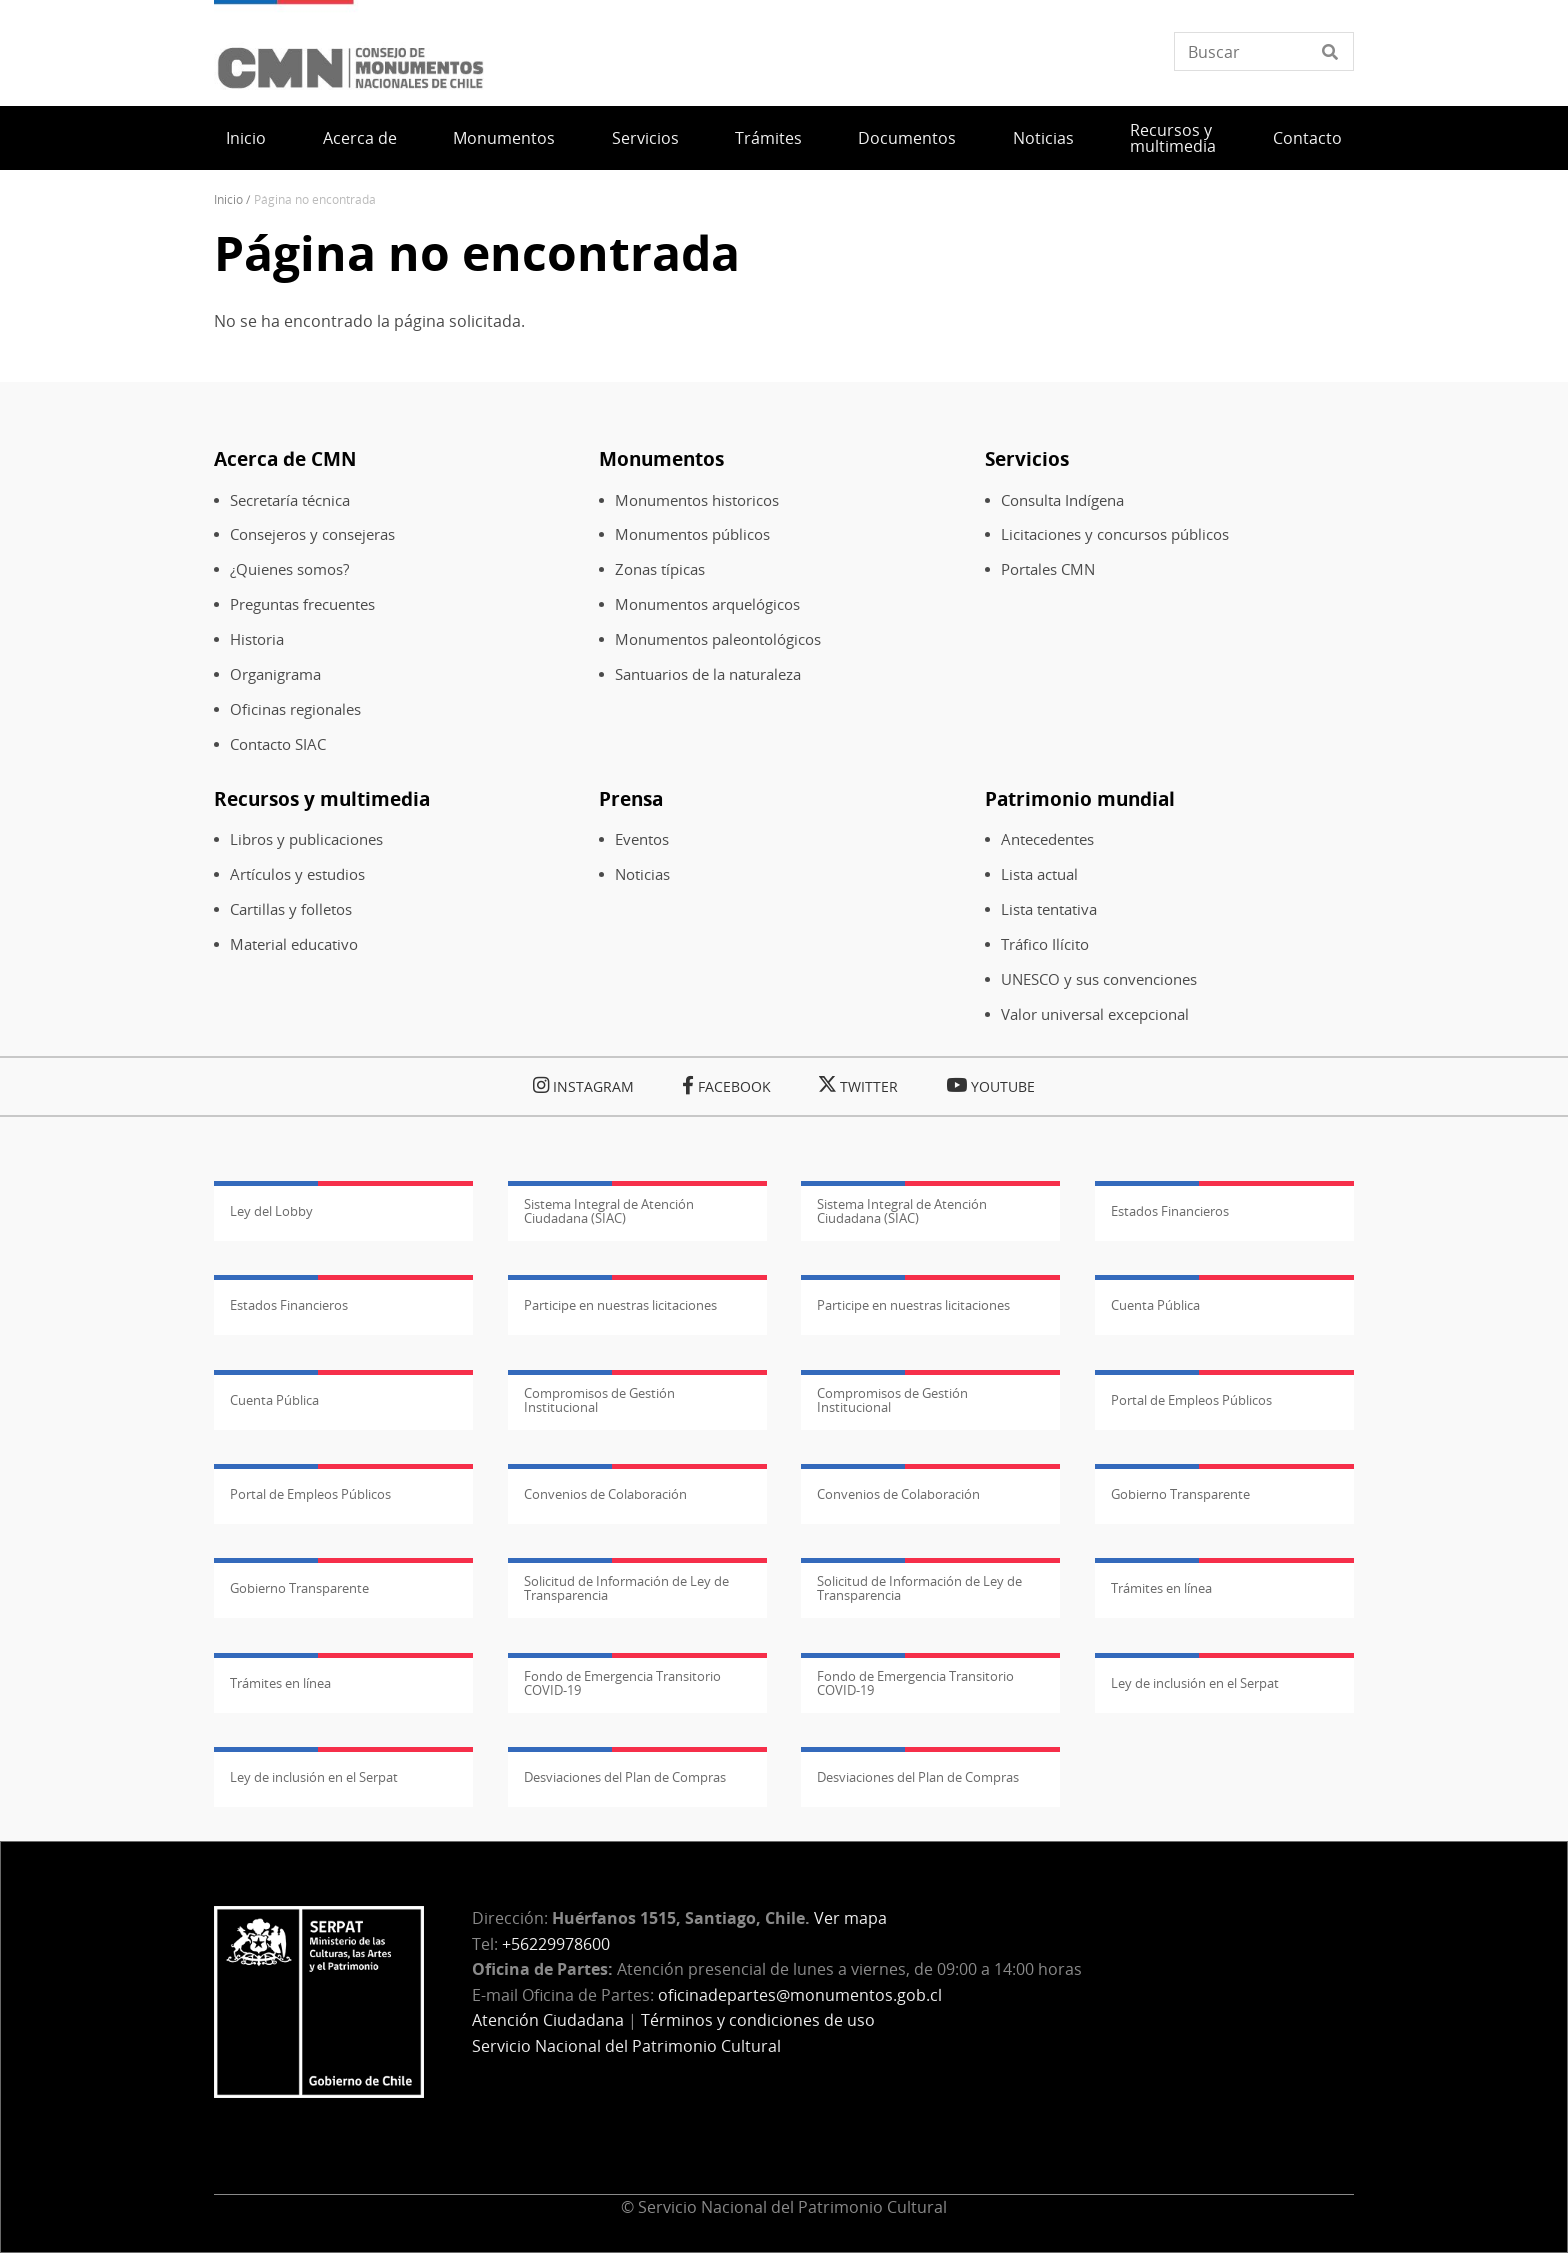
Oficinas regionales (295, 709)
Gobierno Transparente (1180, 1494)
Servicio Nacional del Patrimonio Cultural (626, 2046)
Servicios (645, 138)
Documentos (907, 138)
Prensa (631, 798)
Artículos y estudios (297, 874)
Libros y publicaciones (306, 839)
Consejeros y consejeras (312, 534)
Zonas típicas (660, 569)
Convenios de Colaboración (605, 1494)
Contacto (1307, 138)
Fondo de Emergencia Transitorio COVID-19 (622, 1683)
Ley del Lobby (271, 1211)
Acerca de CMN (285, 458)
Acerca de (360, 138)
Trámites (768, 138)
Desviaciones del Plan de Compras (625, 1777)
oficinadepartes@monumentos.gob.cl (800, 1995)
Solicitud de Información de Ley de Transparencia (626, 1588)
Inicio (246, 138)
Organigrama (275, 674)
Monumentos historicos (697, 500)
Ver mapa (850, 1918)
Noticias (1043, 138)
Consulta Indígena (1062, 500)
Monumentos (504, 138)
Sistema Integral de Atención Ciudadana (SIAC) (609, 1211)
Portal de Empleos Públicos (1191, 1400)
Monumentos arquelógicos (707, 604)
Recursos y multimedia (1173, 138)
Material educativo (294, 944)
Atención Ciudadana (548, 2020)
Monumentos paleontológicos (718, 639)
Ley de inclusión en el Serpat (1195, 1683)
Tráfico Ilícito (1045, 944)
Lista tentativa (1049, 909)
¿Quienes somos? (289, 569)
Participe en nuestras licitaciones (620, 1305)
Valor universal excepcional (1095, 1014)
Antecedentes (1047, 839)
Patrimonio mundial (1080, 798)
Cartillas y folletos (291, 909)
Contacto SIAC (278, 744)
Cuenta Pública (1155, 1305)
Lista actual (1039, 874)
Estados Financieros (1170, 1211)
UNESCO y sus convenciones (1099, 979)
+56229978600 (556, 1944)
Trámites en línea (1161, 1588)
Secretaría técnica (290, 500)
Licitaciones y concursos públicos (1115, 534)
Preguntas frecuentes (302, 604)
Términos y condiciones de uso (758, 2020)
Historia (257, 639)
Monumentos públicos (692, 534)
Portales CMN (1048, 569)
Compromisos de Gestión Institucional (599, 1400)
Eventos (642, 839)
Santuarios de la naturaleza (708, 674)
